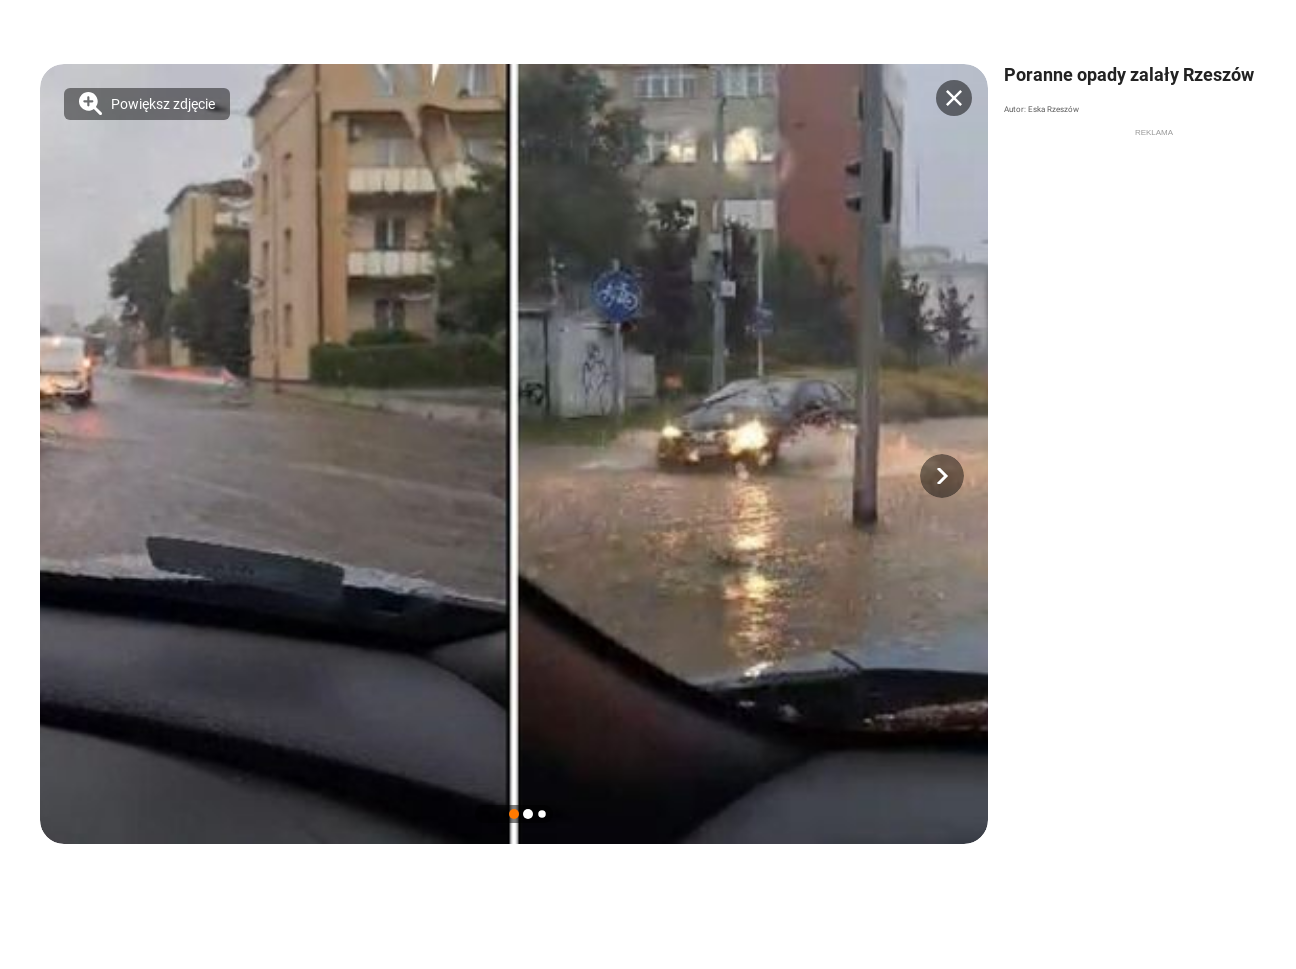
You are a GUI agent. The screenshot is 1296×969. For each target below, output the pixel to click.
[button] (942, 476)
